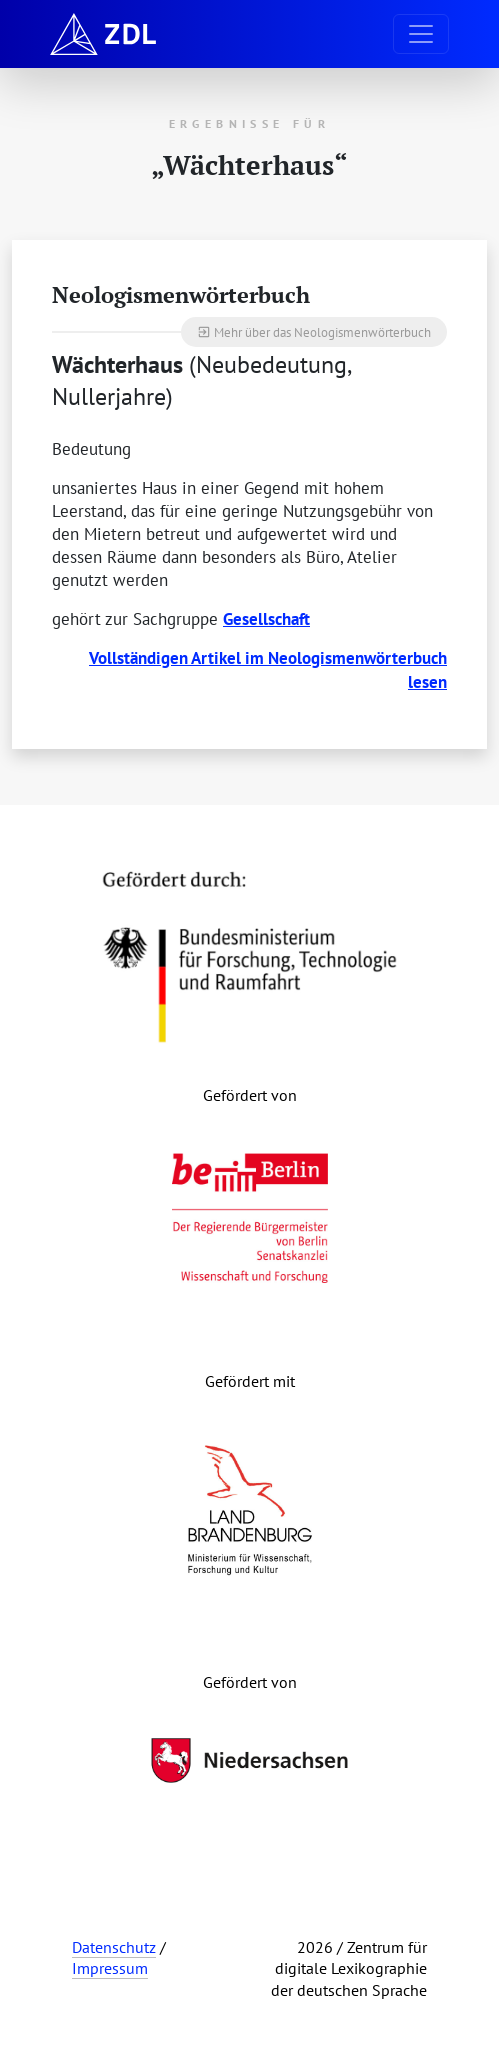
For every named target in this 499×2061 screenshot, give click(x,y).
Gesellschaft (266, 618)
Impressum (110, 1968)
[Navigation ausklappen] (421, 34)
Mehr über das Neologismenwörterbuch (314, 332)
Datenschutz (114, 1947)
